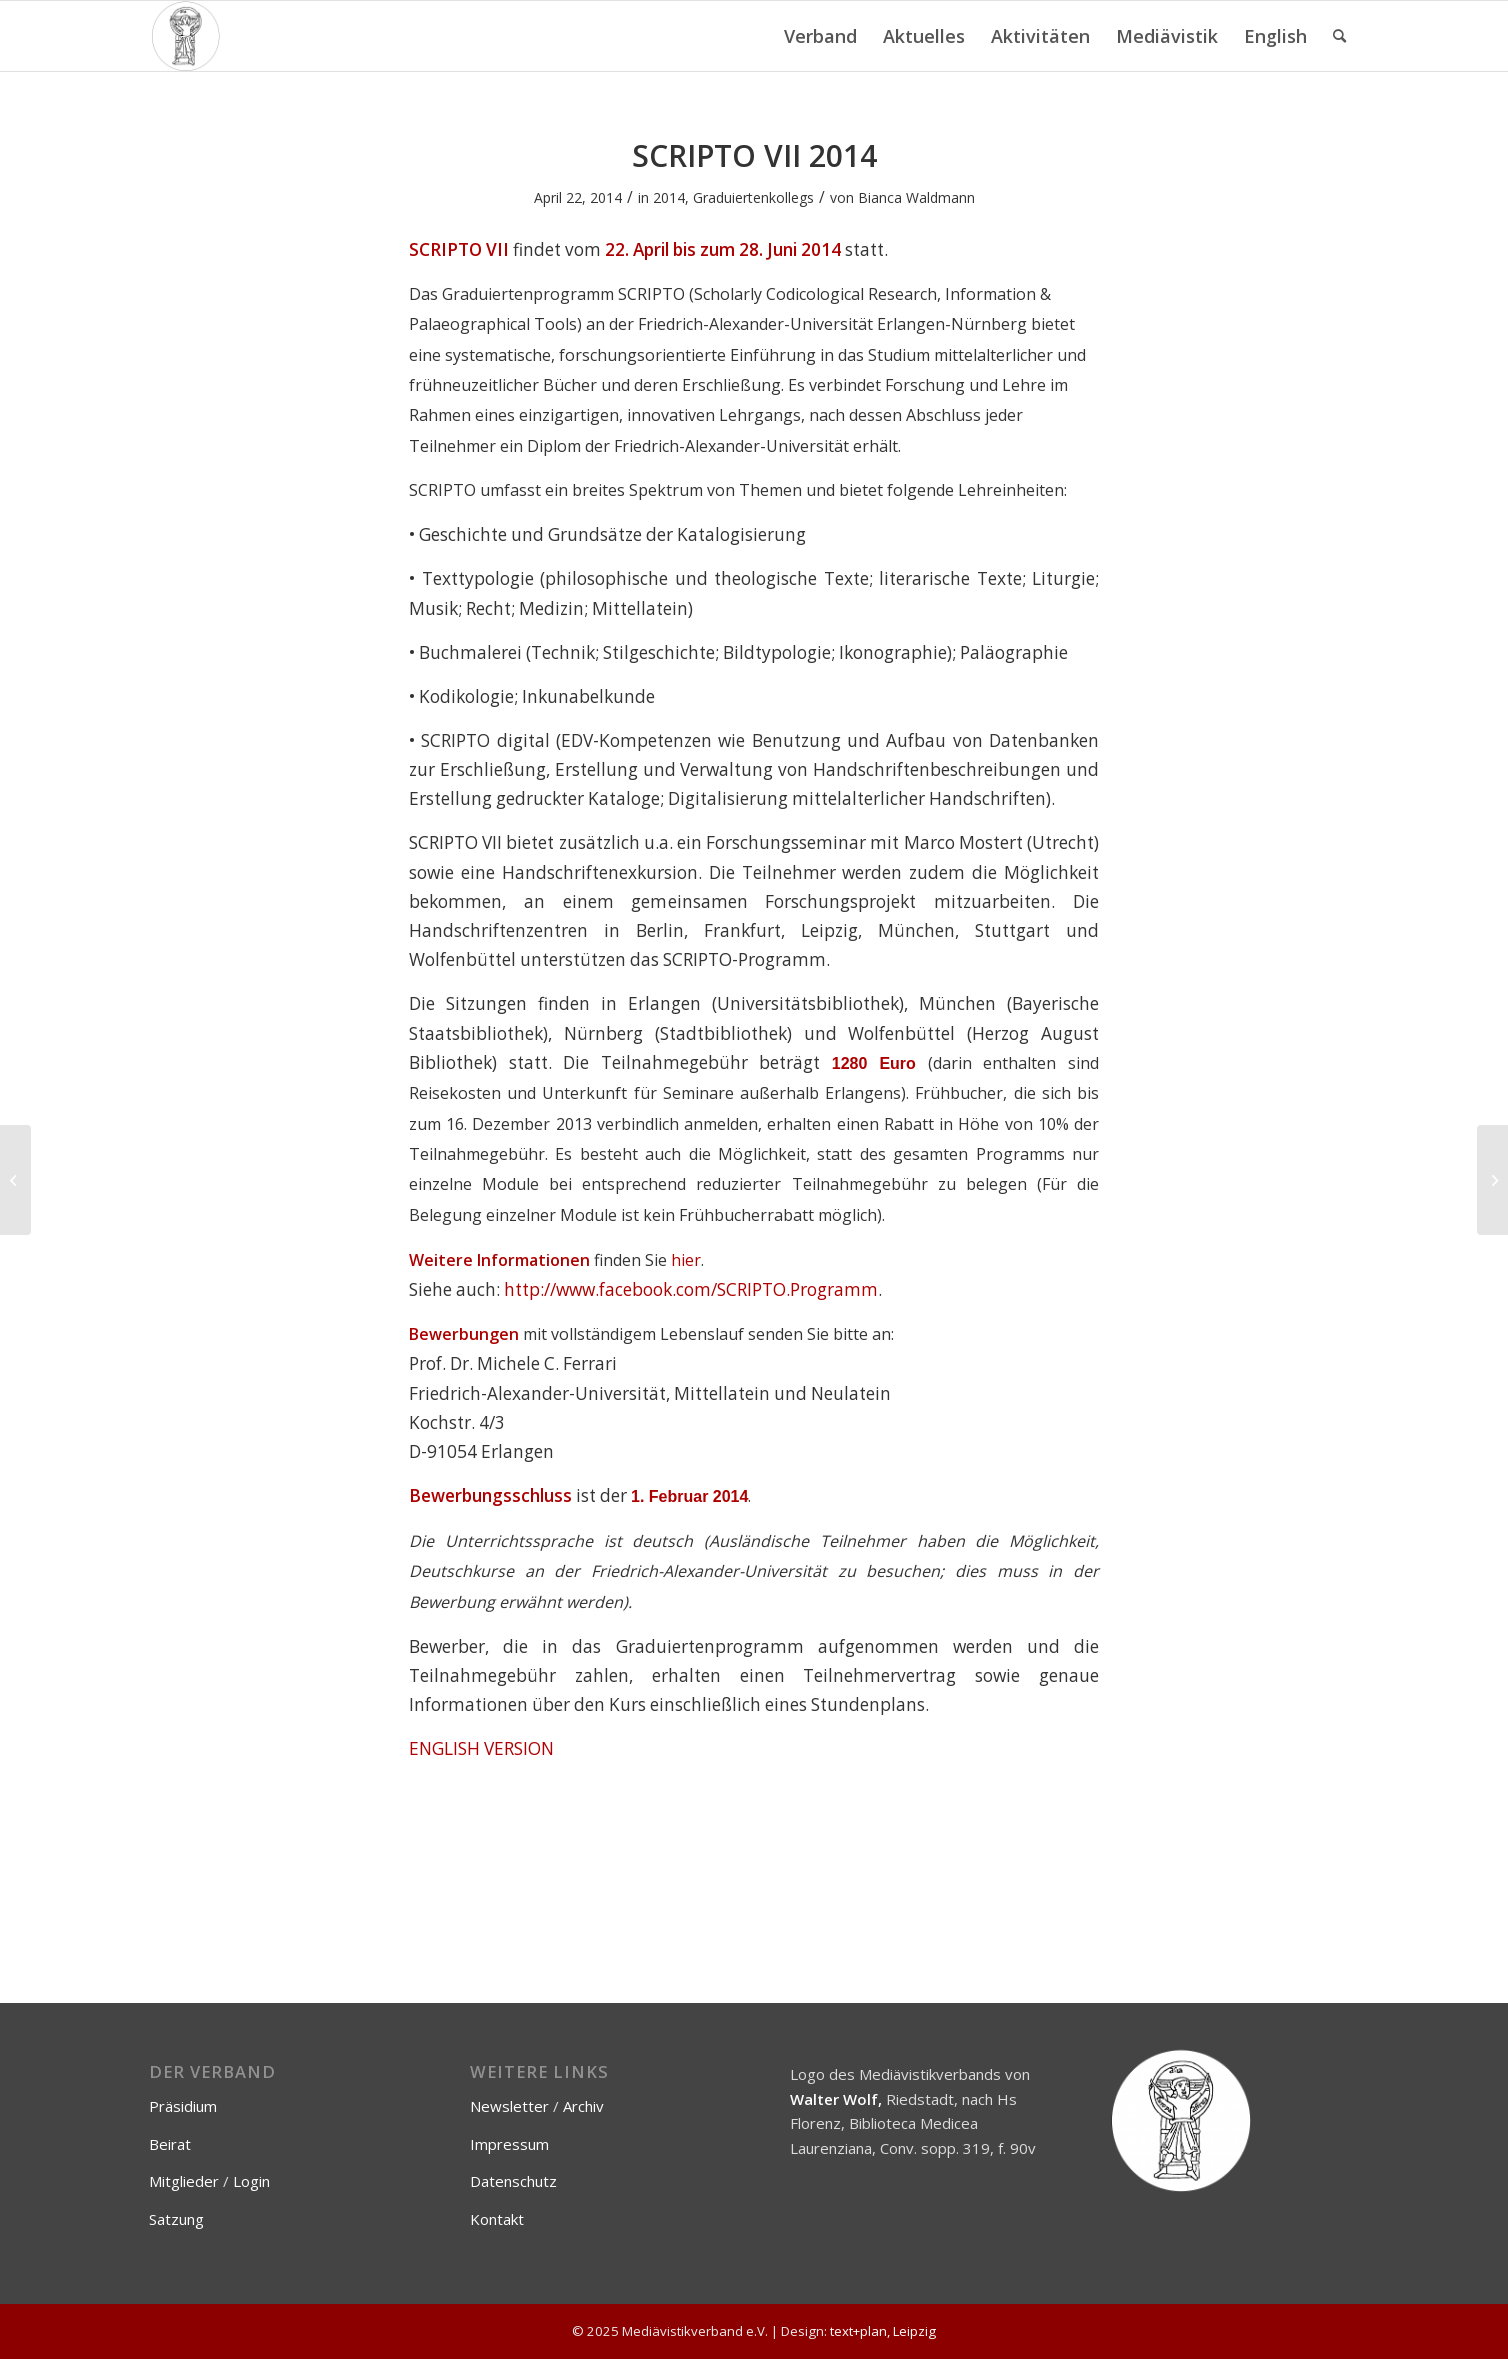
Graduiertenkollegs (753, 197)
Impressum (509, 2144)
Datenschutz (513, 2181)
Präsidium (183, 2106)
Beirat (170, 2144)
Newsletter (509, 2106)
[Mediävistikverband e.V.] (185, 36)
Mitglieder (184, 2181)
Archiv (583, 2106)
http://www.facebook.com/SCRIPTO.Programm (691, 1289)
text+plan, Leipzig (883, 2331)
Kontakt (497, 2219)
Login (251, 2181)
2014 (669, 197)
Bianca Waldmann (916, 197)
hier (686, 1260)
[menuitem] (820, 36)
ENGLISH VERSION (481, 1748)
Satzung (176, 2219)
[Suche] (1339, 36)
